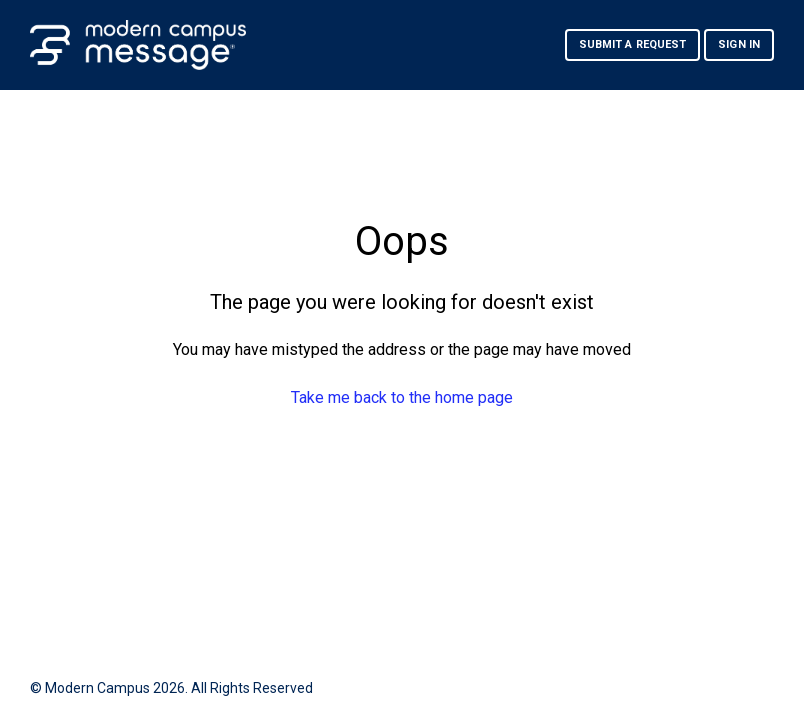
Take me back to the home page (402, 397)
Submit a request (633, 44)
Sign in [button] (739, 44)
